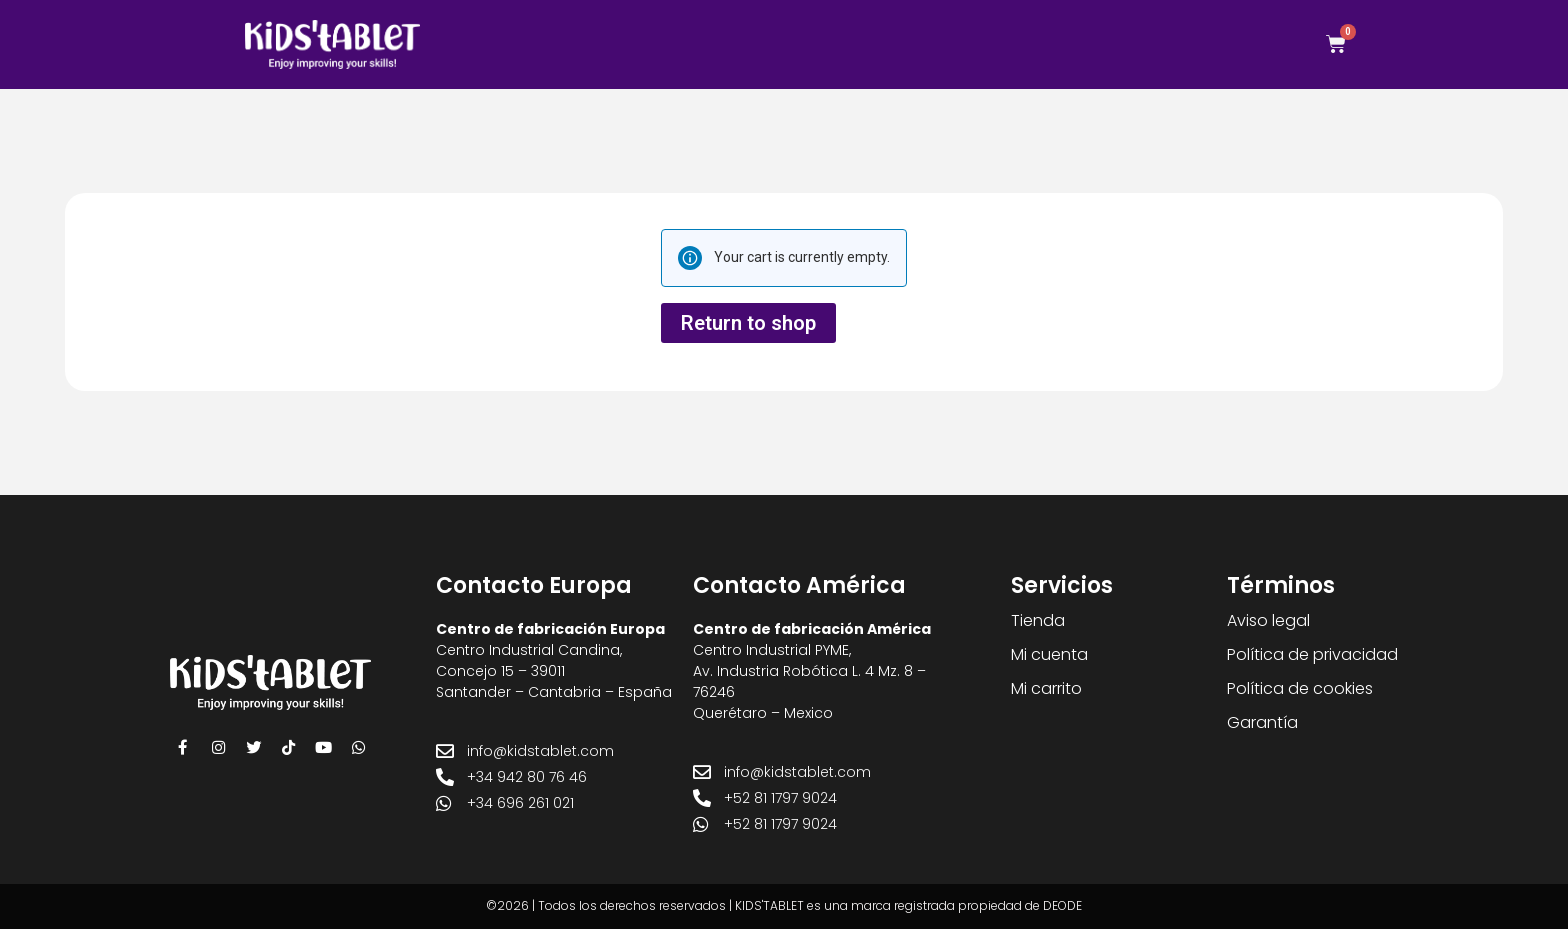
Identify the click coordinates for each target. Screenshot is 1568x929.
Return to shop (748, 323)
